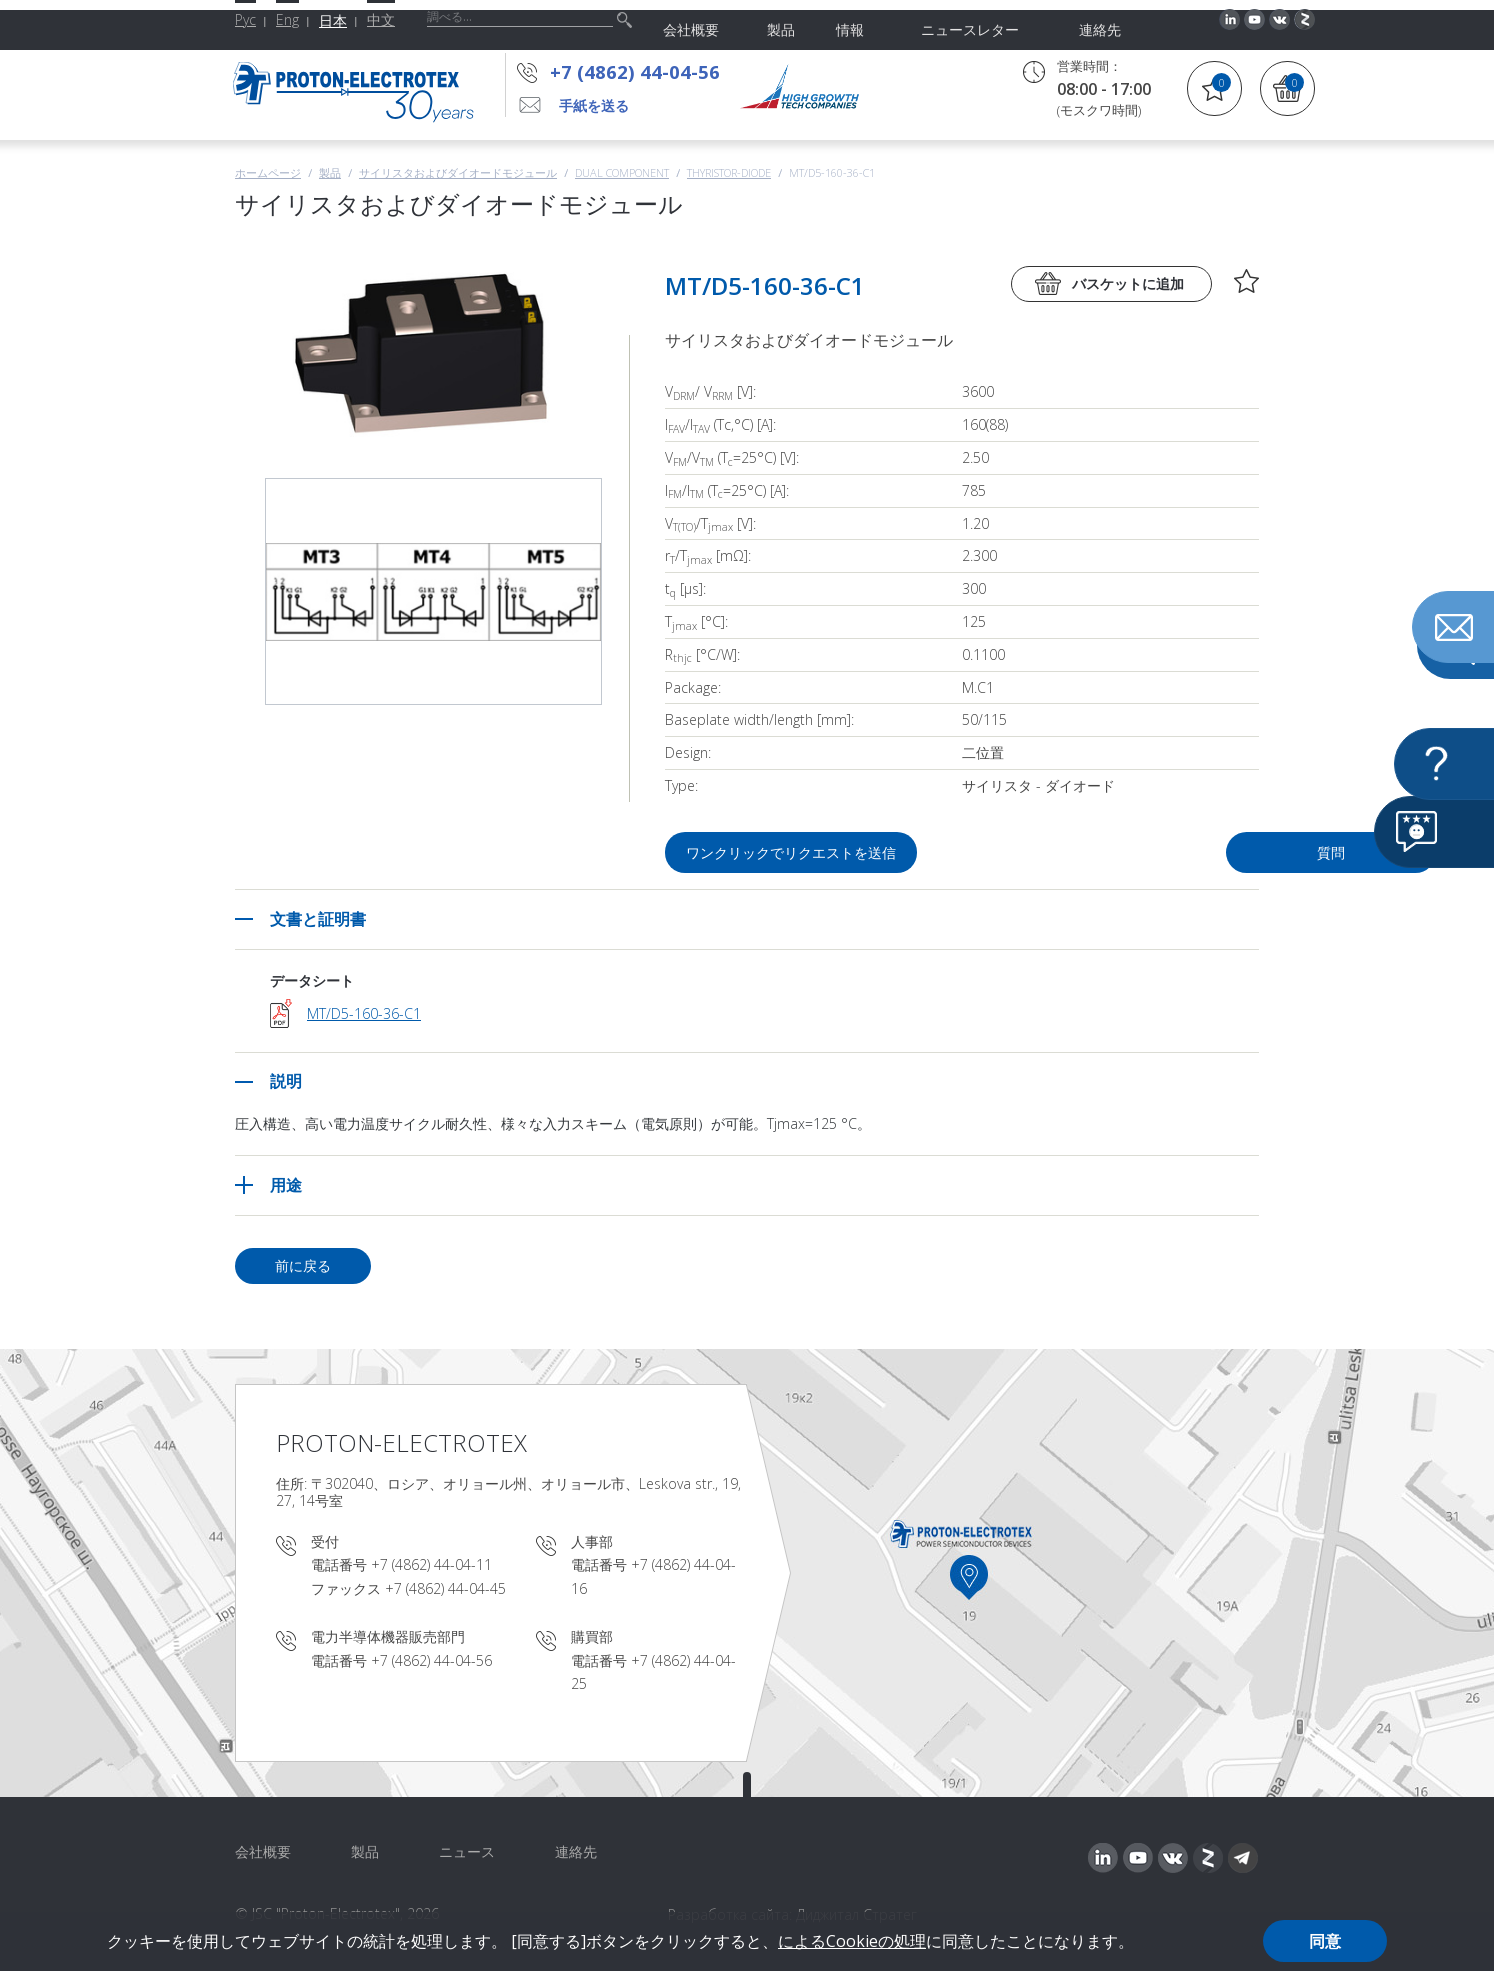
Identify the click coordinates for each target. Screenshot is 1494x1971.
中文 (381, 19)
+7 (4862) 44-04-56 (635, 72)
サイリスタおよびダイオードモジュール (458, 172)
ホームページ (268, 172)
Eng (287, 19)
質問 (1145, 852)
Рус (245, 19)
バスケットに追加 (1128, 283)
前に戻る (303, 1265)
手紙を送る (594, 105)
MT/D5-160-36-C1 (364, 1013)
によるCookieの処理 (852, 1941)
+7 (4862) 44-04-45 (445, 1588)
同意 (1325, 1941)
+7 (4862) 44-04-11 (431, 1564)
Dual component (622, 172)
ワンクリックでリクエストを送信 (793, 852)
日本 (333, 20)
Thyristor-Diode (729, 172)
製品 (330, 172)
